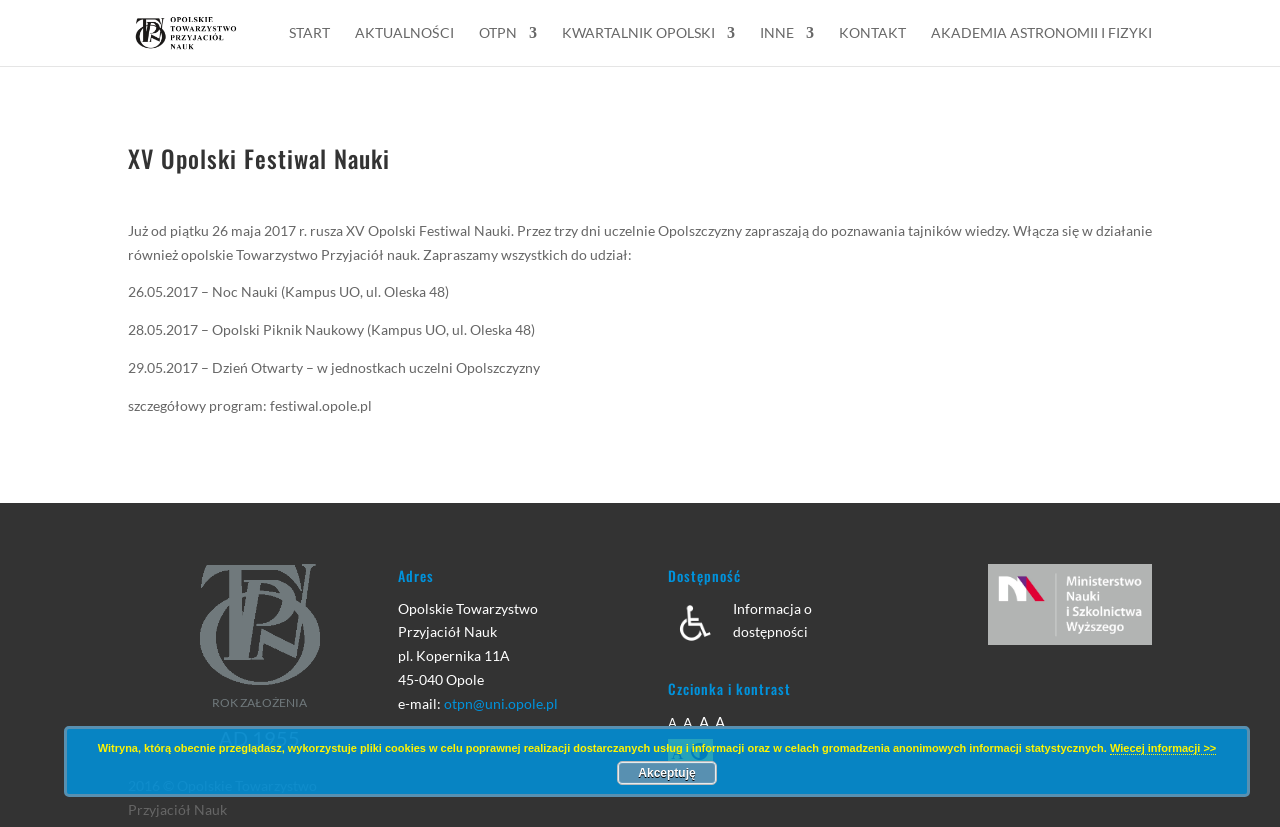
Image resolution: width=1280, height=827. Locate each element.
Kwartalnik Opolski (638, 33)
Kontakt (872, 33)
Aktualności (404, 33)
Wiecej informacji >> (1163, 748)
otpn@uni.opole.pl (501, 703)
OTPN (498, 33)
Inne (777, 33)
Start (309, 33)
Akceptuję (666, 773)
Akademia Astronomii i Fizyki (1041, 33)
